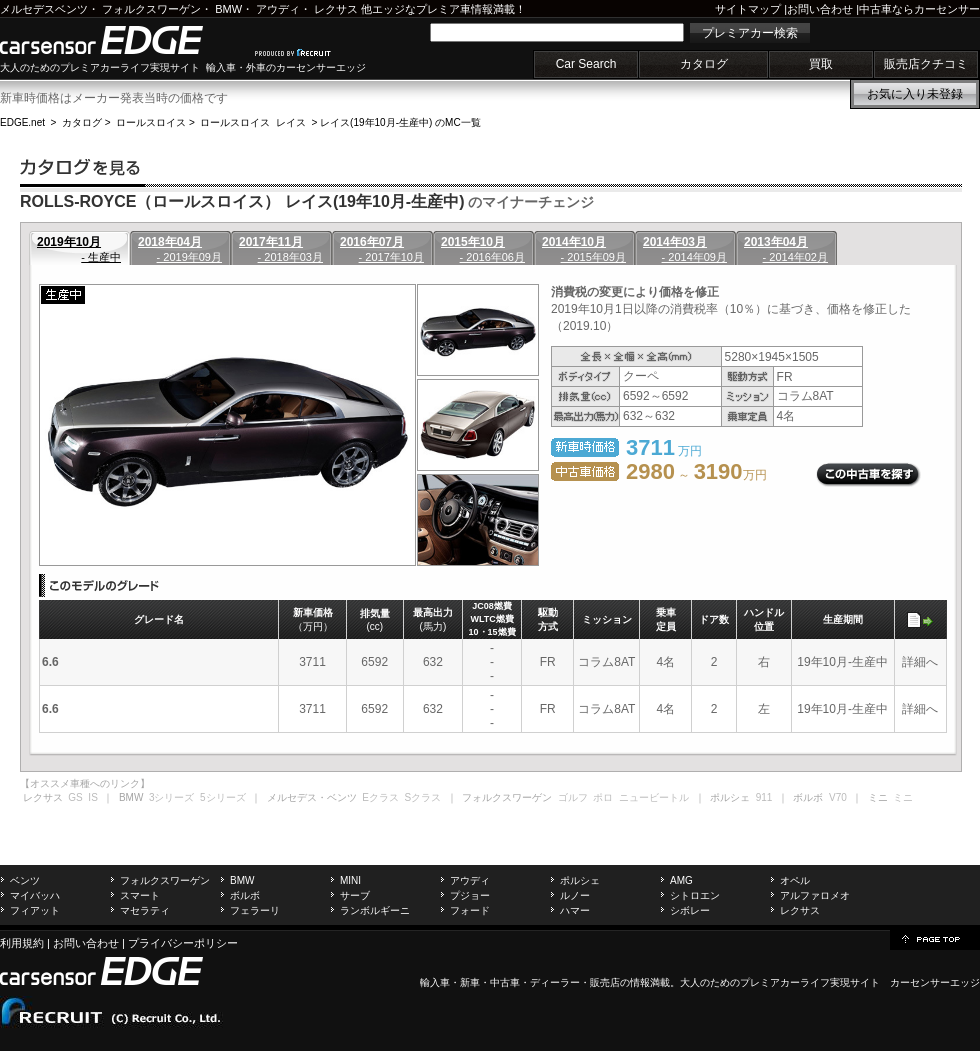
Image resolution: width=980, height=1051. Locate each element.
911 (764, 797)
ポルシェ (580, 880)
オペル (795, 880)
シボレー (690, 910)
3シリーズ (172, 797)
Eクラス (380, 797)
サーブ (355, 895)
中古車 (505, 982)
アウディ (278, 9)
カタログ (704, 64)
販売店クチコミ (926, 64)
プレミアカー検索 (750, 33)
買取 (821, 64)
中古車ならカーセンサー (919, 9)
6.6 (50, 662)
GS (75, 797)
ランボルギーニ (375, 910)
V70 (838, 797)
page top (935, 938)
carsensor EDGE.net (122, 40)
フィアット (35, 910)
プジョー (470, 895)
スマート (140, 895)
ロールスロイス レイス (253, 122)
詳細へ (920, 662)
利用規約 (22, 943)
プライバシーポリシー (183, 943)
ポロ (603, 797)
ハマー (575, 910)
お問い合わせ (820, 9)
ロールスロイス (151, 122)
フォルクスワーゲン (151, 9)
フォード (470, 910)
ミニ (903, 797)
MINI (350, 880)
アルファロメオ (815, 895)
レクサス (336, 9)
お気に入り (915, 94)
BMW (228, 9)
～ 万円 (696, 475)
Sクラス (423, 797)
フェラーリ (255, 910)
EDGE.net (22, 122)
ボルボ (245, 895)
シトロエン (695, 895)
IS (92, 797)
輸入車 (435, 982)
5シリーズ (223, 797)
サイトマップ (748, 9)
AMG (681, 880)
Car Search (586, 64)
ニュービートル (654, 797)
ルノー (575, 895)
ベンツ (25, 880)
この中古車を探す (868, 475)
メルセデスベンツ (44, 9)
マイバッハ (35, 895)
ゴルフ (573, 797)
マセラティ (145, 910)
